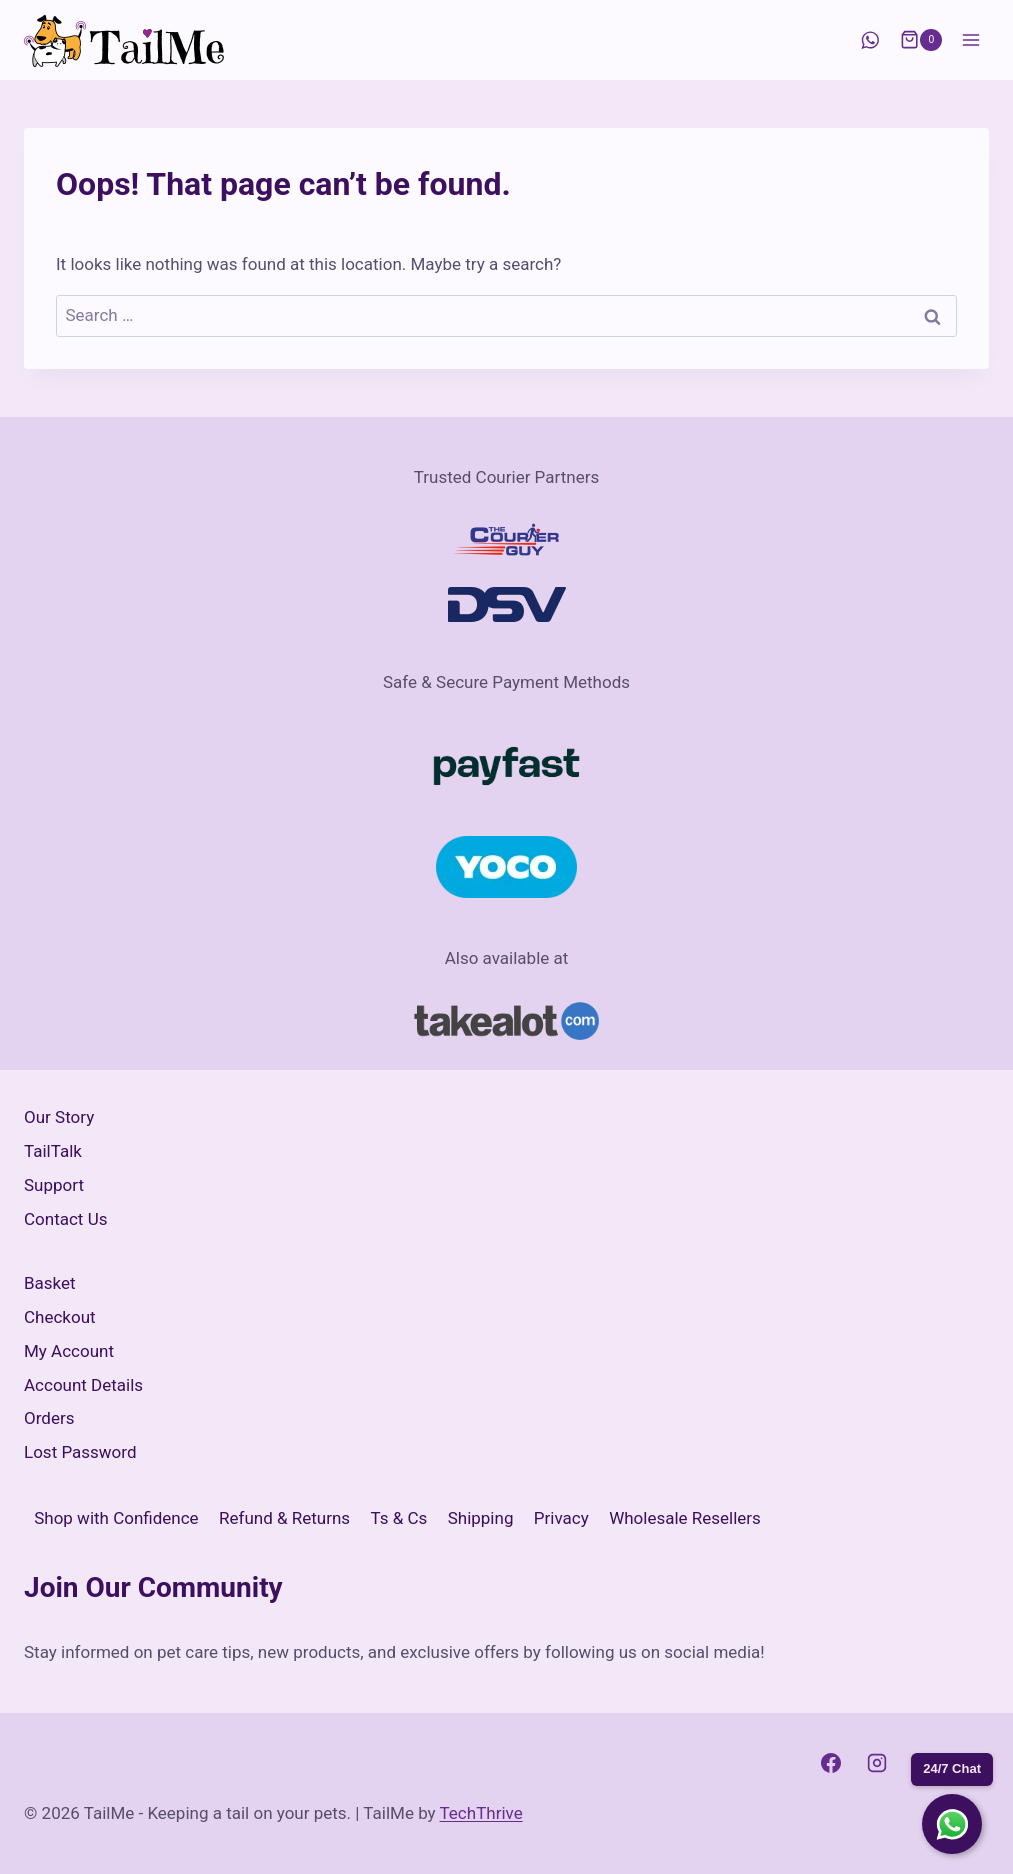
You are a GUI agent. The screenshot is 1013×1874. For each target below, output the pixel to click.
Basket (50, 1283)
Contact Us (65, 1219)
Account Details (83, 1385)
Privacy (561, 1518)
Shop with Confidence (116, 1518)
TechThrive (481, 1813)
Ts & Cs (399, 1518)
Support (54, 1185)
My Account (69, 1351)
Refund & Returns (284, 1518)
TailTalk (53, 1151)
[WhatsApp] (869, 40)
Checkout (60, 1317)
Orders (49, 1418)
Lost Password (80, 1452)
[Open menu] (970, 39)
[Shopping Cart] (921, 40)
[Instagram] (877, 1763)
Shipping (481, 1518)
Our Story (59, 1117)
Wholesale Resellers (685, 1518)
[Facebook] (831, 1763)
